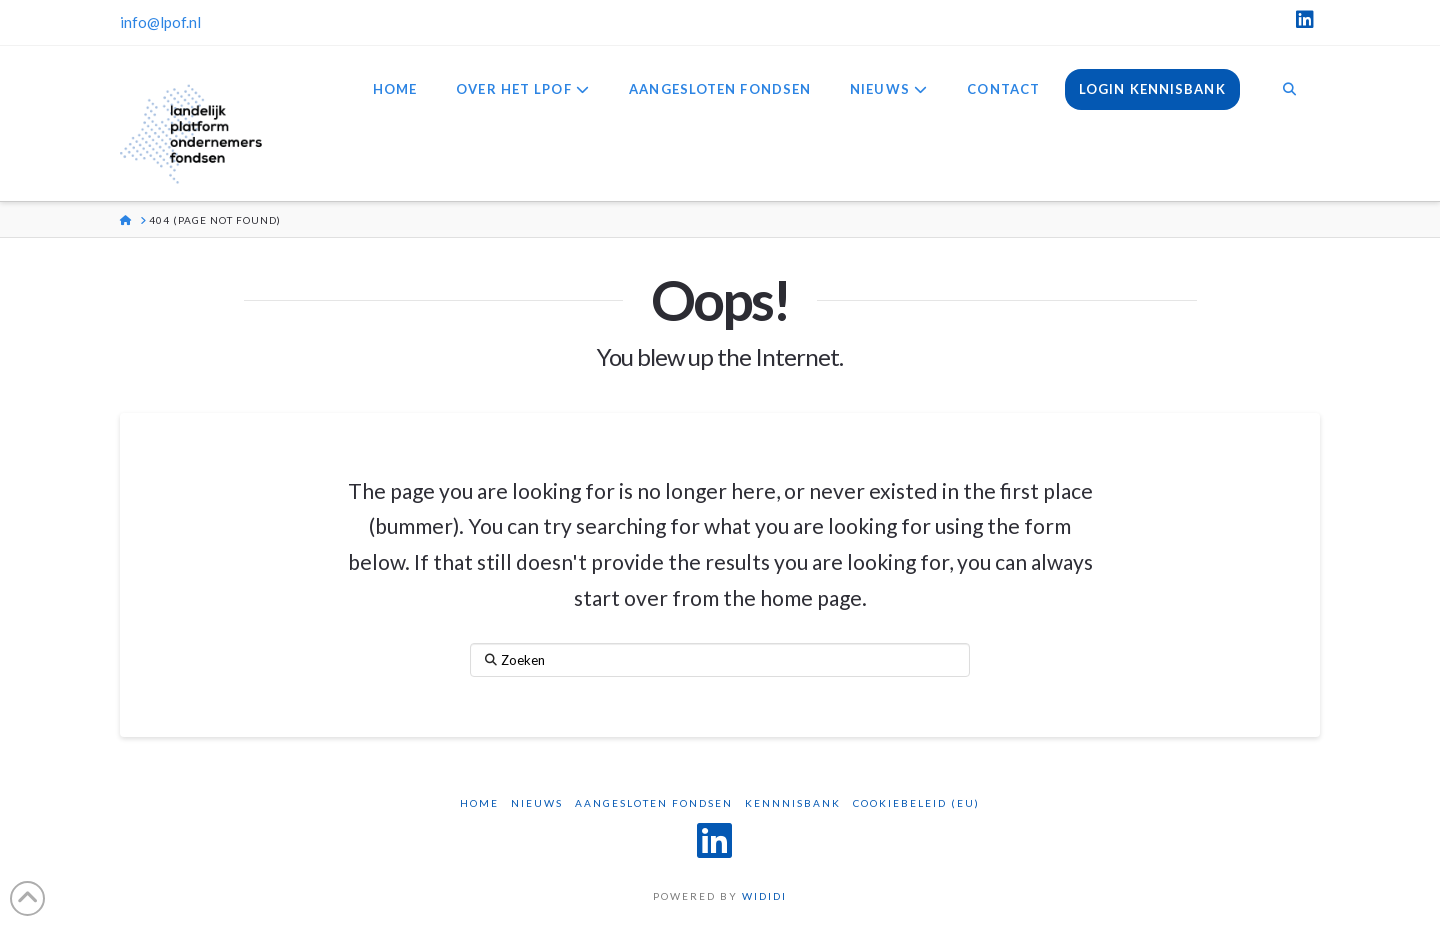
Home (479, 803)
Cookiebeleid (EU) (916, 803)
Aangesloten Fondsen (654, 803)
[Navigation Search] (1289, 91)
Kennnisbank (793, 803)
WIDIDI (764, 896)
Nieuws (537, 803)
